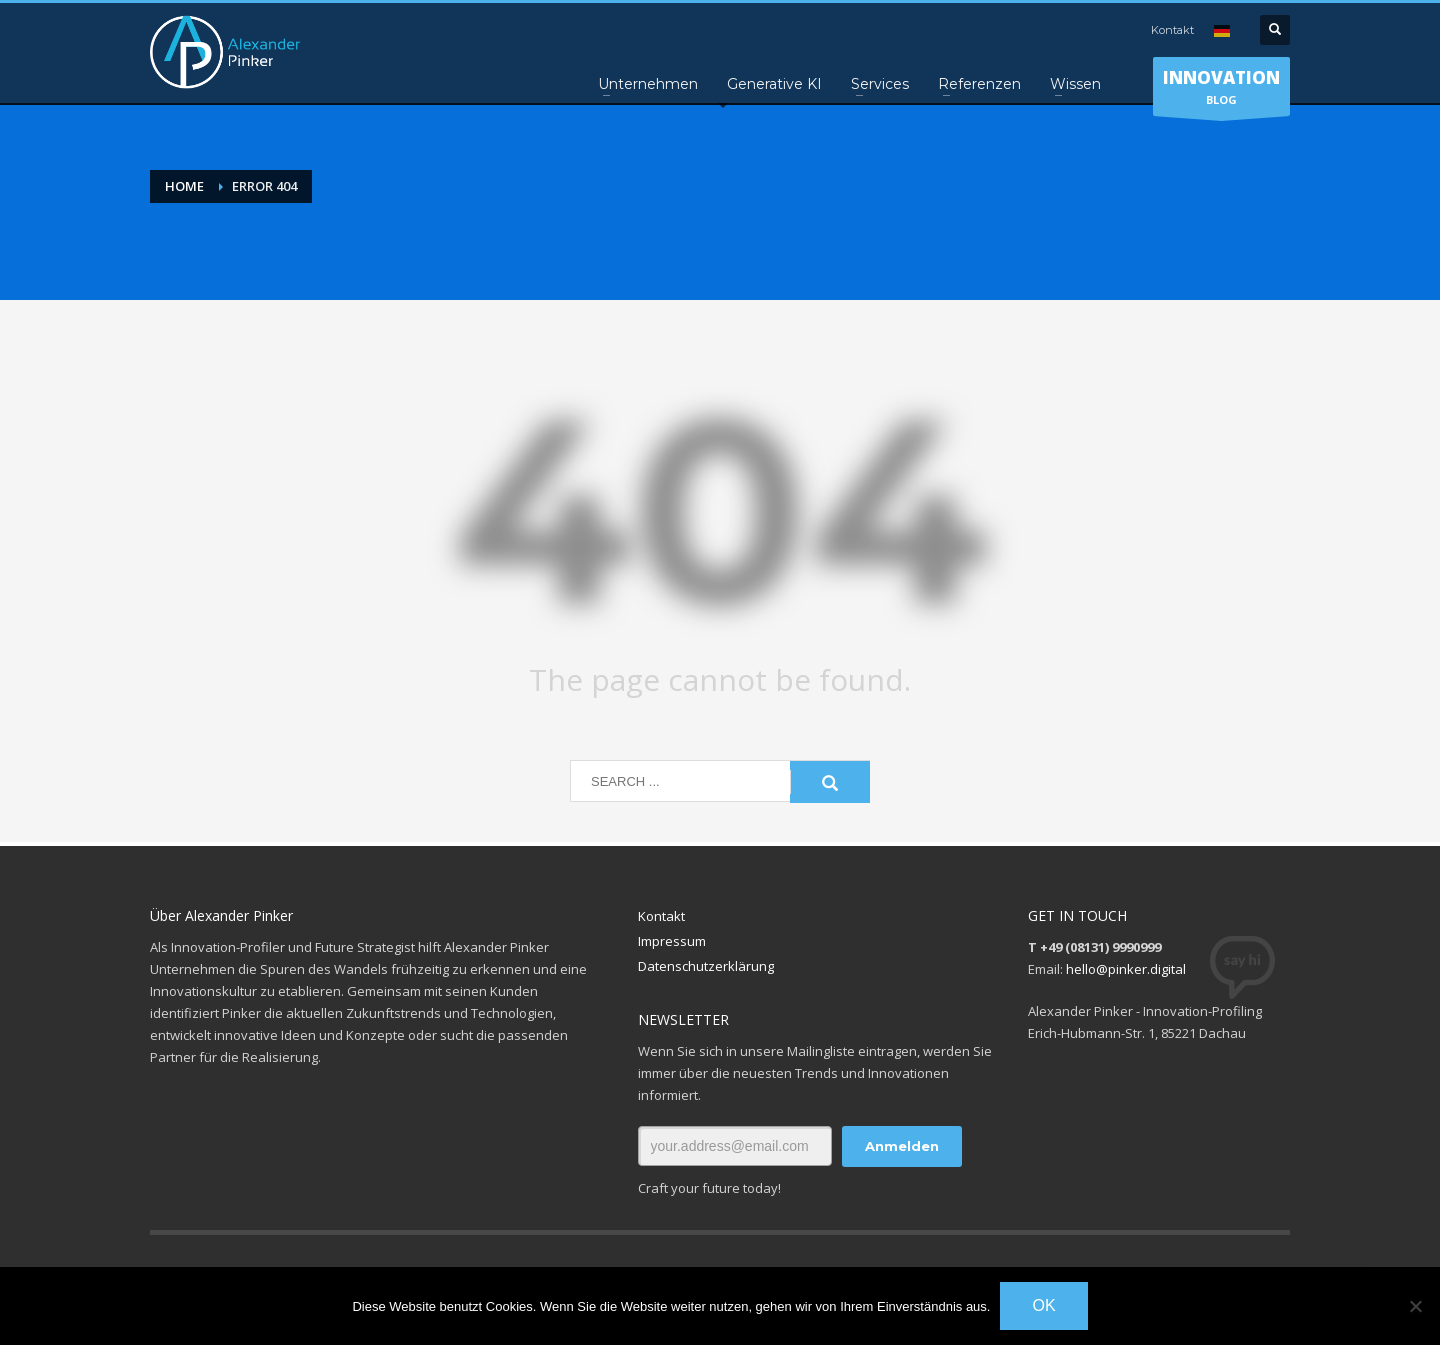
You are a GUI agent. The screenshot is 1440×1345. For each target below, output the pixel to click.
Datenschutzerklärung (706, 966)
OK (1043, 1305)
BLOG (1221, 91)
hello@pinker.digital (1126, 969)
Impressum (672, 941)
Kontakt (1172, 30)
